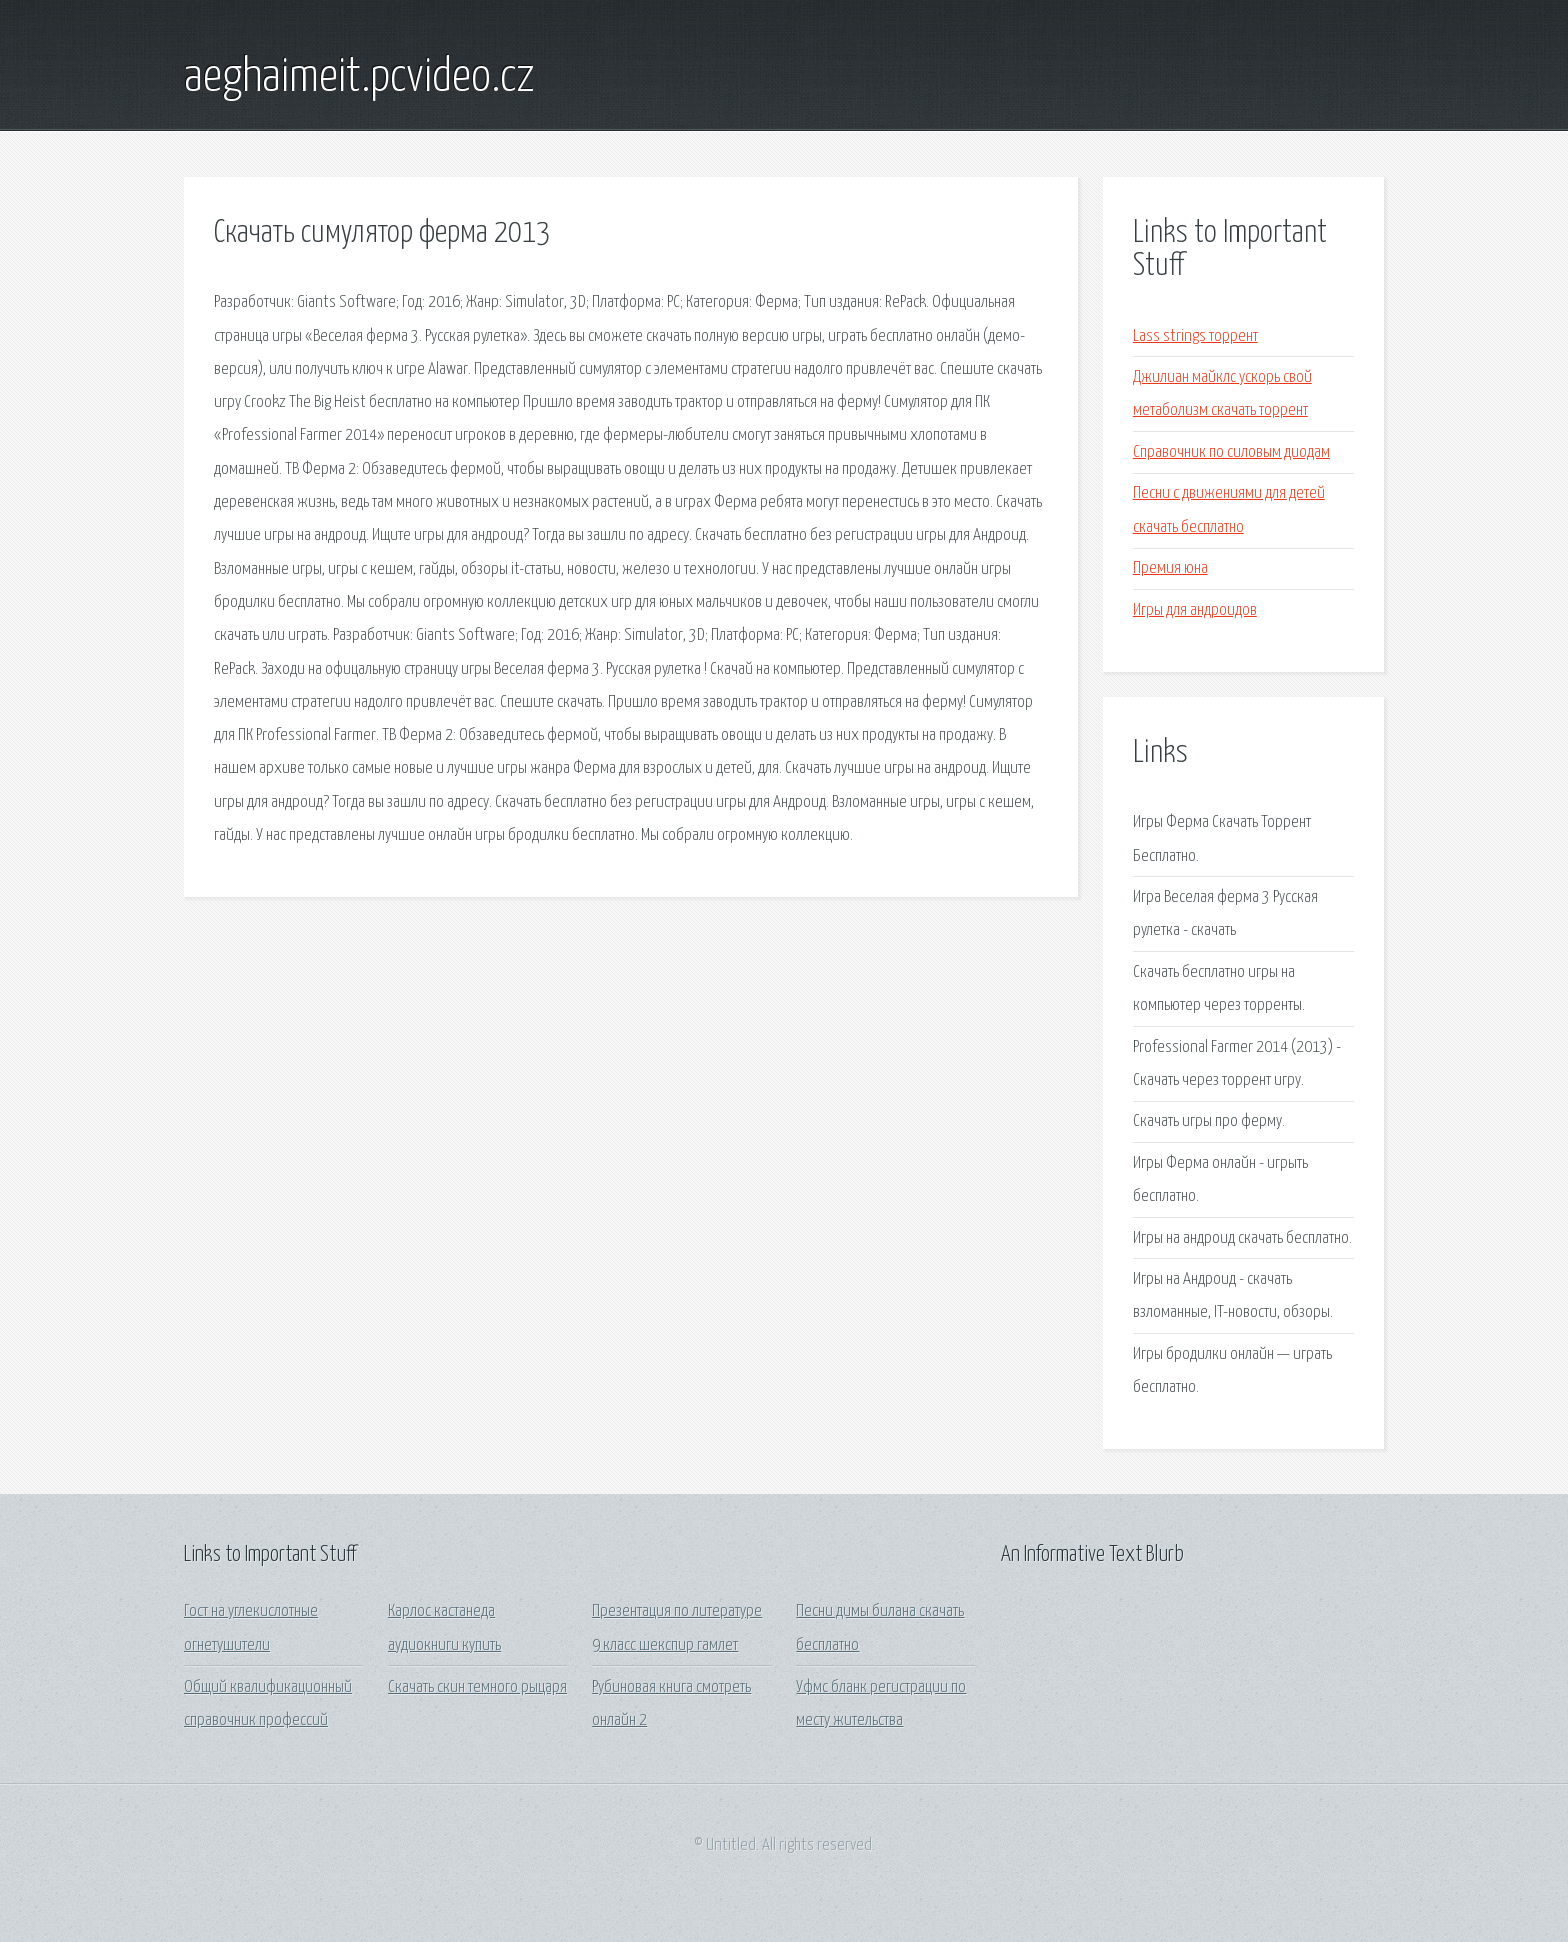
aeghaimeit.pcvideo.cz (359, 78)
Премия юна (1170, 568)
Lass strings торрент (1195, 336)
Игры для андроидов (1195, 610)
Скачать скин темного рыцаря (477, 1687)
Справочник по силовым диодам (1231, 452)
